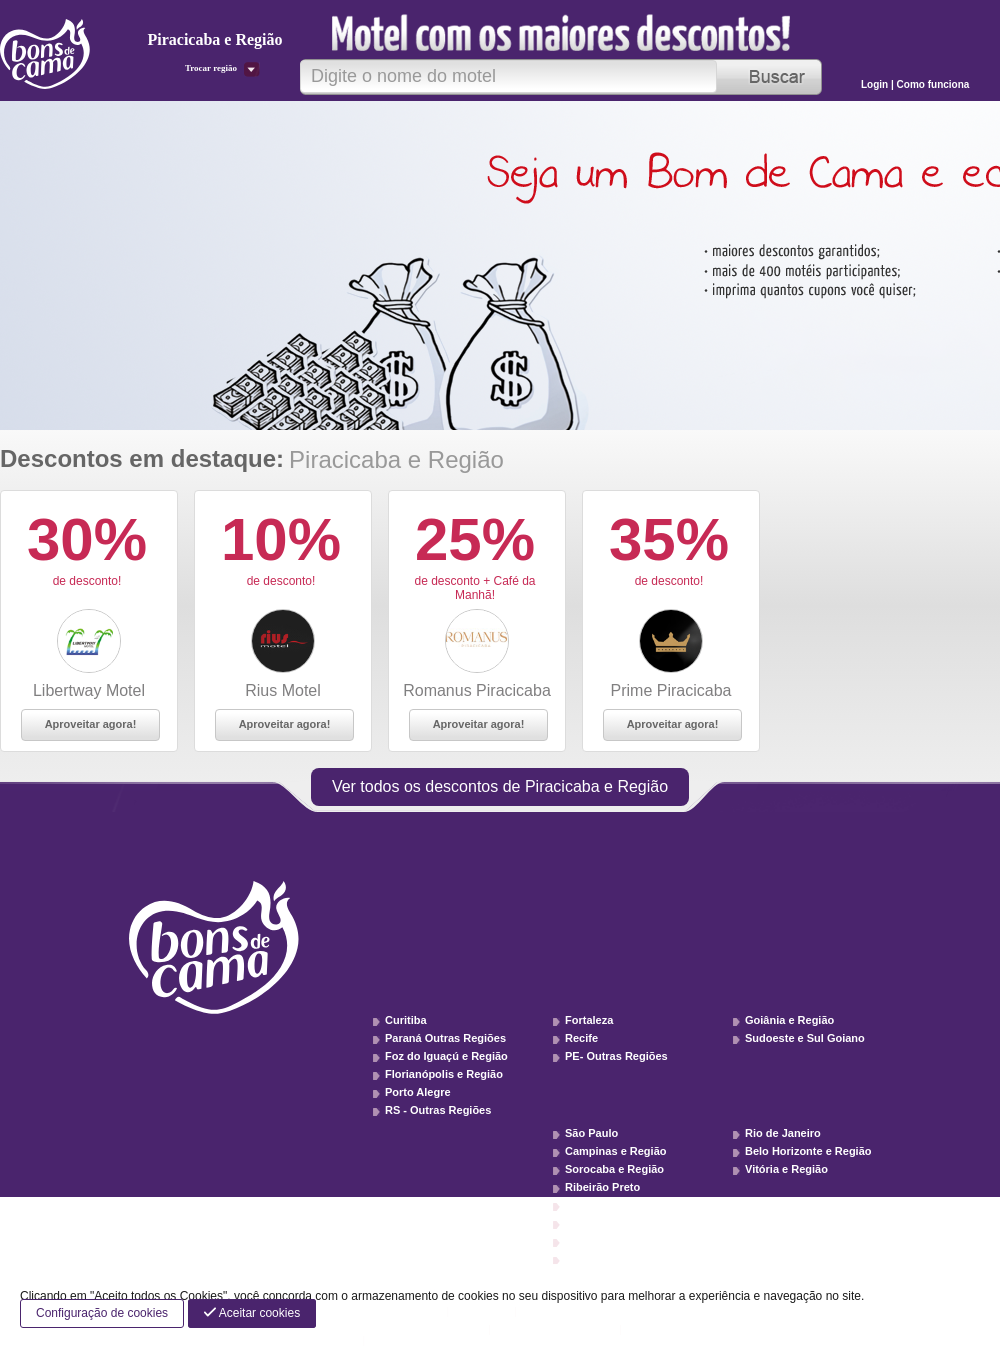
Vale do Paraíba (605, 1223)
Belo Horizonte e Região (808, 1151)
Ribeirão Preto (602, 1187)
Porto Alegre (418, 1092)
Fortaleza (589, 1020)
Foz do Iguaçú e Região (446, 1056)
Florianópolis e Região (444, 1074)
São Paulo (591, 1133)
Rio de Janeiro (783, 1133)
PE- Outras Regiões (616, 1056)
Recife (581, 1038)
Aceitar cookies (252, 1313)
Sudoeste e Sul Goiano (805, 1038)
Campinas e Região (615, 1151)
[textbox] (508, 76)
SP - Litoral (594, 1259)
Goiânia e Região (789, 1020)
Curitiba (406, 1020)
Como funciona (933, 84)
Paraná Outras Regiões (445, 1038)
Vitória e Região (786, 1169)
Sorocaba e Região (614, 1169)
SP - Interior (596, 1241)
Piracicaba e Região (617, 1205)
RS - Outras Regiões (438, 1110)
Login (876, 84)
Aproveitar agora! (91, 724)
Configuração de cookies (102, 1313)
